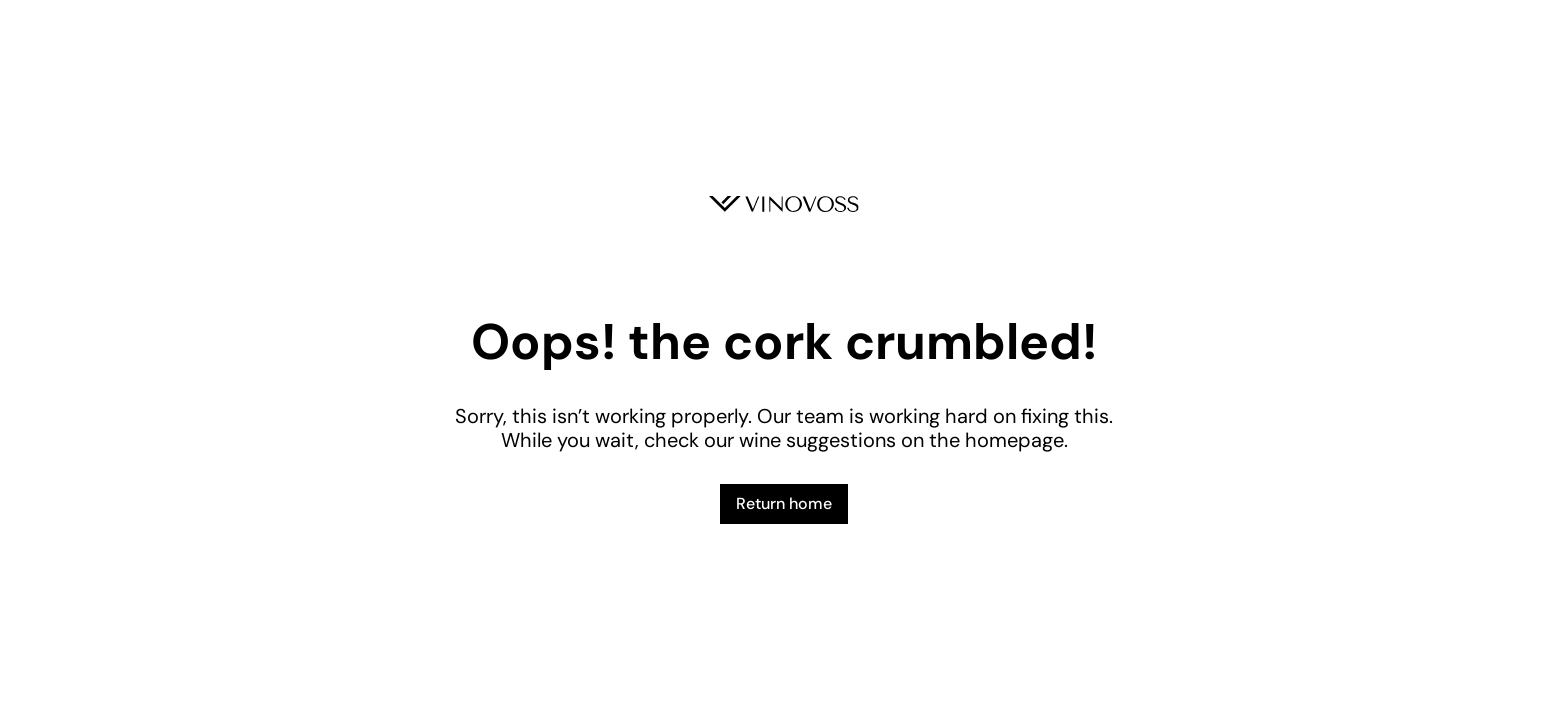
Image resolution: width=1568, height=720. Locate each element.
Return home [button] (784, 503)
